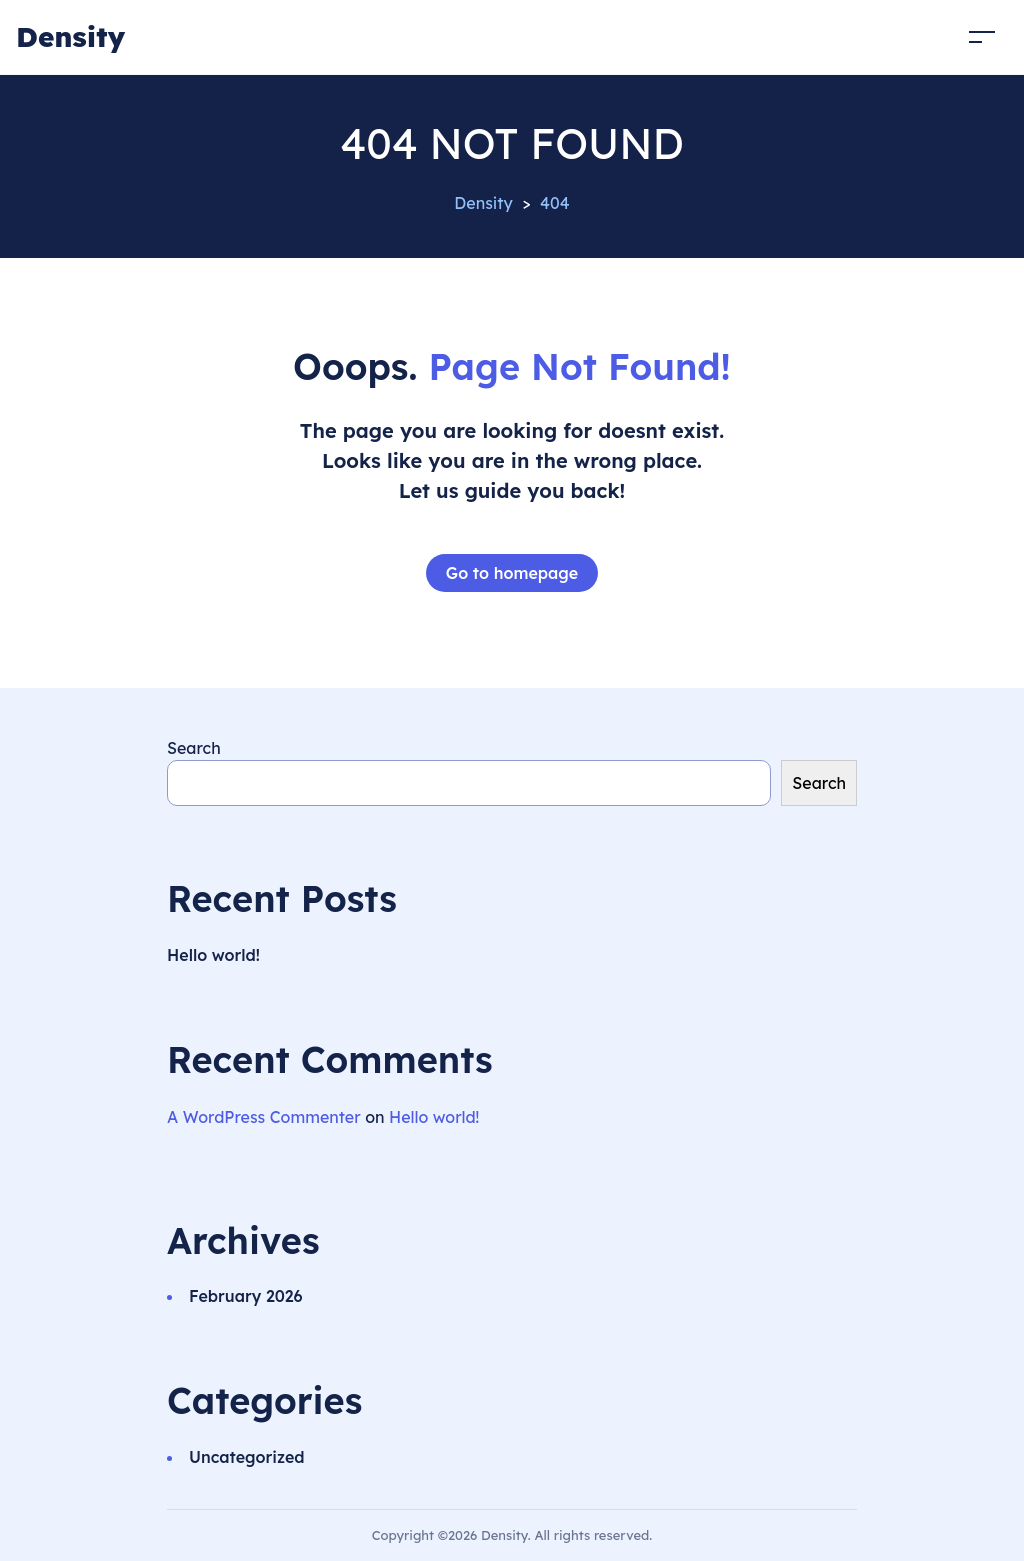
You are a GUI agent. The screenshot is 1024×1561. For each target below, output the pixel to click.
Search (194, 748)
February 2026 (246, 1296)
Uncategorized (247, 1457)
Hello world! (213, 955)
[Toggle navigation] (982, 36)
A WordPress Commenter (264, 1117)
